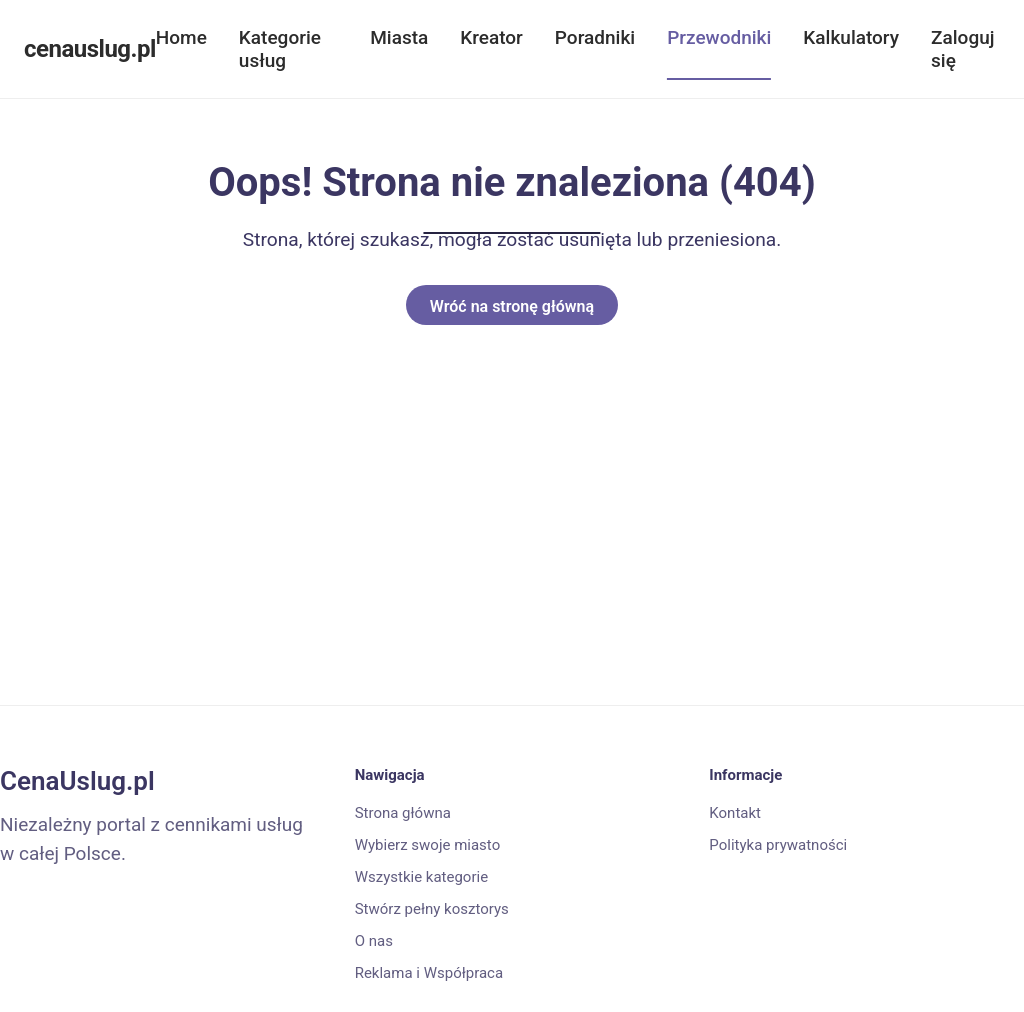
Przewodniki (719, 37)
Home (181, 37)
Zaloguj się (962, 49)
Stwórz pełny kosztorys (432, 909)
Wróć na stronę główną (512, 306)
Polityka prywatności (778, 845)
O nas (374, 941)
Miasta (399, 37)
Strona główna (403, 813)
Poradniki (595, 37)
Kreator (491, 37)
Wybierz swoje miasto (428, 845)
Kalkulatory (851, 37)
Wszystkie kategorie (421, 877)
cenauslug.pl (90, 49)
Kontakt (735, 813)
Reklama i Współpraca (429, 973)
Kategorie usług (280, 49)
